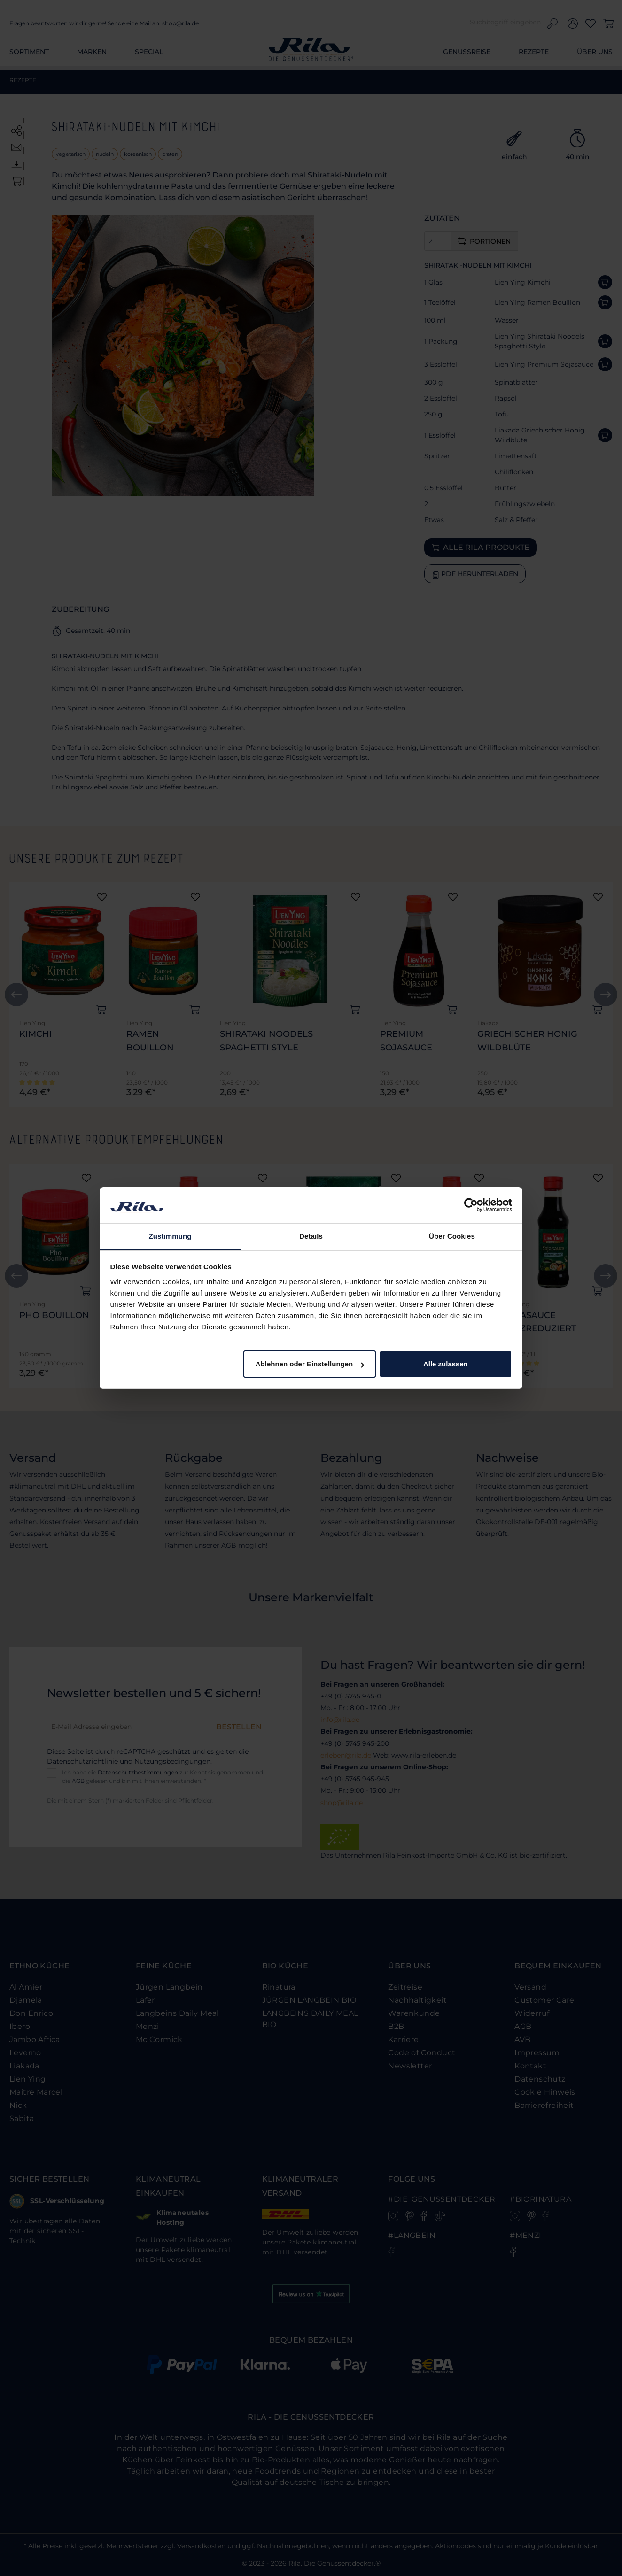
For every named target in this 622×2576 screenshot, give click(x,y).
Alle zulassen (445, 1364)
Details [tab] (311, 1236)
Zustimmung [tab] (170, 1236)
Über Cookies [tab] (452, 1236)
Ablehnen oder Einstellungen (310, 1364)
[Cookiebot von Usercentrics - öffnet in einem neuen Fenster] (471, 1205)
